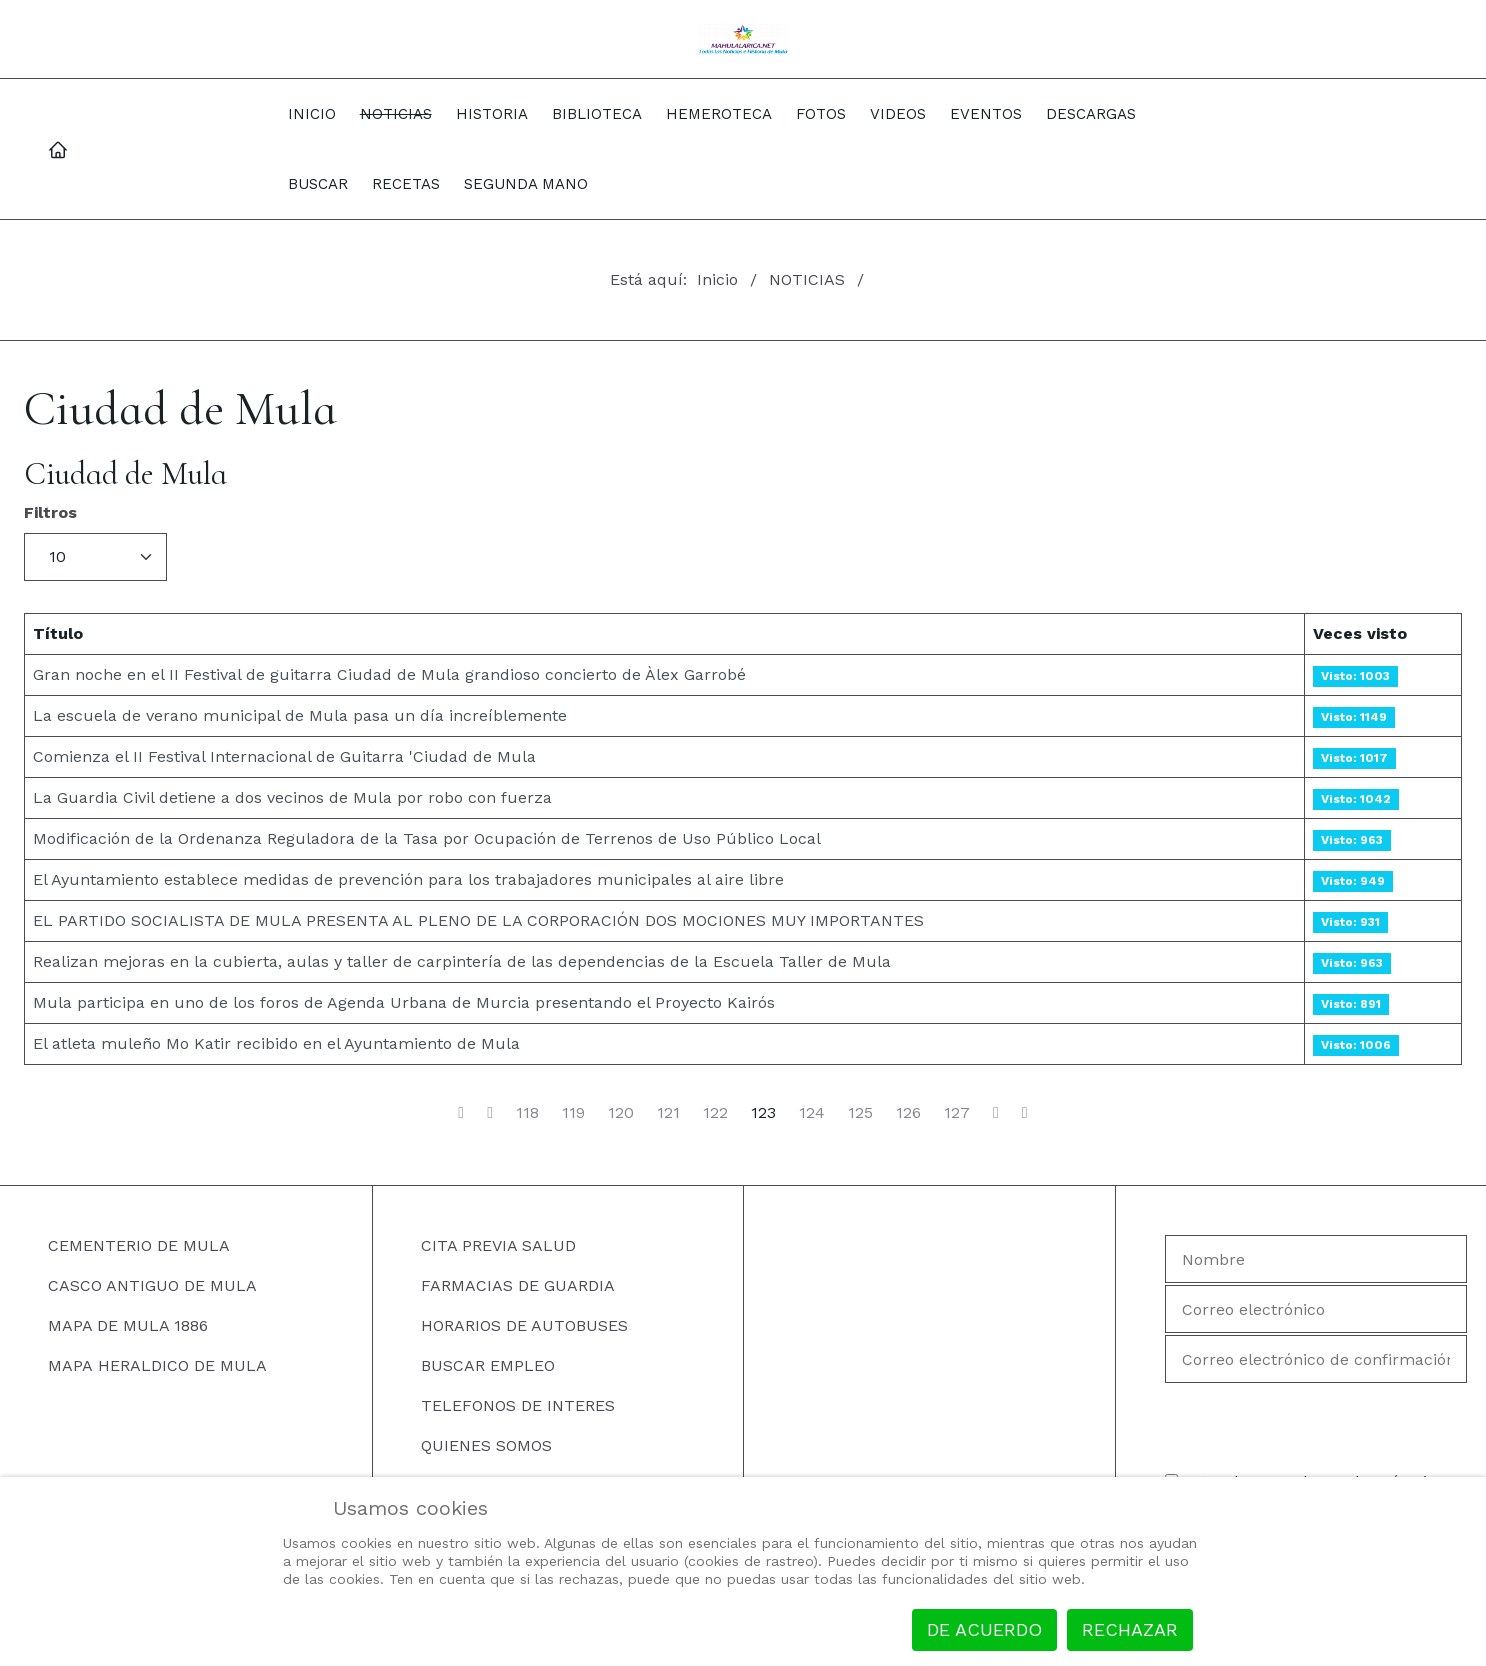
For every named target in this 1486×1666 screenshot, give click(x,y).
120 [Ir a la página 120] (621, 1113)
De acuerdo (984, 1629)
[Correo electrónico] (1316, 1309)
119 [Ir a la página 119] (573, 1113)
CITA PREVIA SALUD (498, 1245)
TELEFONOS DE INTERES (518, 1405)
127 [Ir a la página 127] (957, 1113)
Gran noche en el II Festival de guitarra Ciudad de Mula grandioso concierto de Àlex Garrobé (389, 674)
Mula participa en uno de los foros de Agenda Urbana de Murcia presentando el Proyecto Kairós (404, 1002)
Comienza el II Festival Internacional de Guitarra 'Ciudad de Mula (284, 756)
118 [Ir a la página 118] (527, 1113)
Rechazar (1130, 1629)
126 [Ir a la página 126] (908, 1113)
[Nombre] (1316, 1259)
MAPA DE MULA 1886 (128, 1325)
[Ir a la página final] (1025, 1113)
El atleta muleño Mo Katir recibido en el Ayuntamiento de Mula (276, 1043)
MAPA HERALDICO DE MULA (157, 1365)
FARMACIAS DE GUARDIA (518, 1285)
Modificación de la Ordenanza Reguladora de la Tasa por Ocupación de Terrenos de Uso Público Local (427, 838)
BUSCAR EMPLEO (488, 1365)
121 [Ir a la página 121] (668, 1113)
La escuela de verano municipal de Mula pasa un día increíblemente (300, 715)
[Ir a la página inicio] (461, 1113)
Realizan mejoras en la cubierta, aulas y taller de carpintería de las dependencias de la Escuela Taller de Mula (462, 961)
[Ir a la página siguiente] (996, 1113)
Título (58, 633)
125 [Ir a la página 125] (860, 1113)
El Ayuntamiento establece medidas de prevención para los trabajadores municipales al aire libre (408, 879)
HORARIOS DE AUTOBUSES (524, 1325)
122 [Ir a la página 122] (715, 1113)
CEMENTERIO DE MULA (139, 1245)
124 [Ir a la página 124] (812, 1113)
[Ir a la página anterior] (490, 1113)
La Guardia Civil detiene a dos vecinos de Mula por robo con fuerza (292, 797)
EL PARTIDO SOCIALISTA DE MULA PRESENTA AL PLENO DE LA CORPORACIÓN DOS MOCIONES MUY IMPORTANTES (478, 920)
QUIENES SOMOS (486, 1445)
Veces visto (1360, 633)
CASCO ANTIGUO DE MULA (152, 1285)
